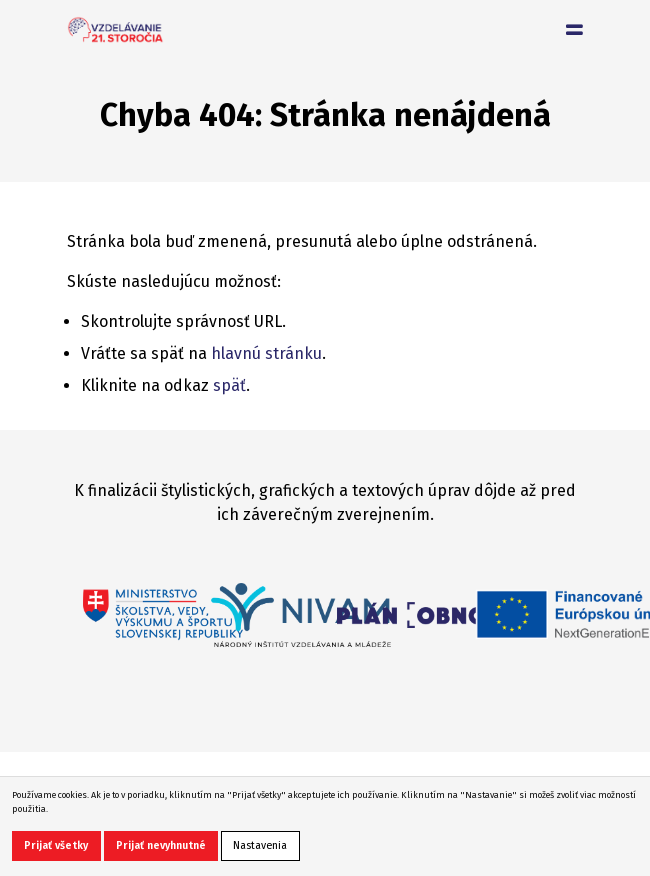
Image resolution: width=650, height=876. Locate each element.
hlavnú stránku (266, 353)
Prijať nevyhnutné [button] (161, 845)
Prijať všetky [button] (56, 845)
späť (229, 385)
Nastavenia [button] (260, 845)
